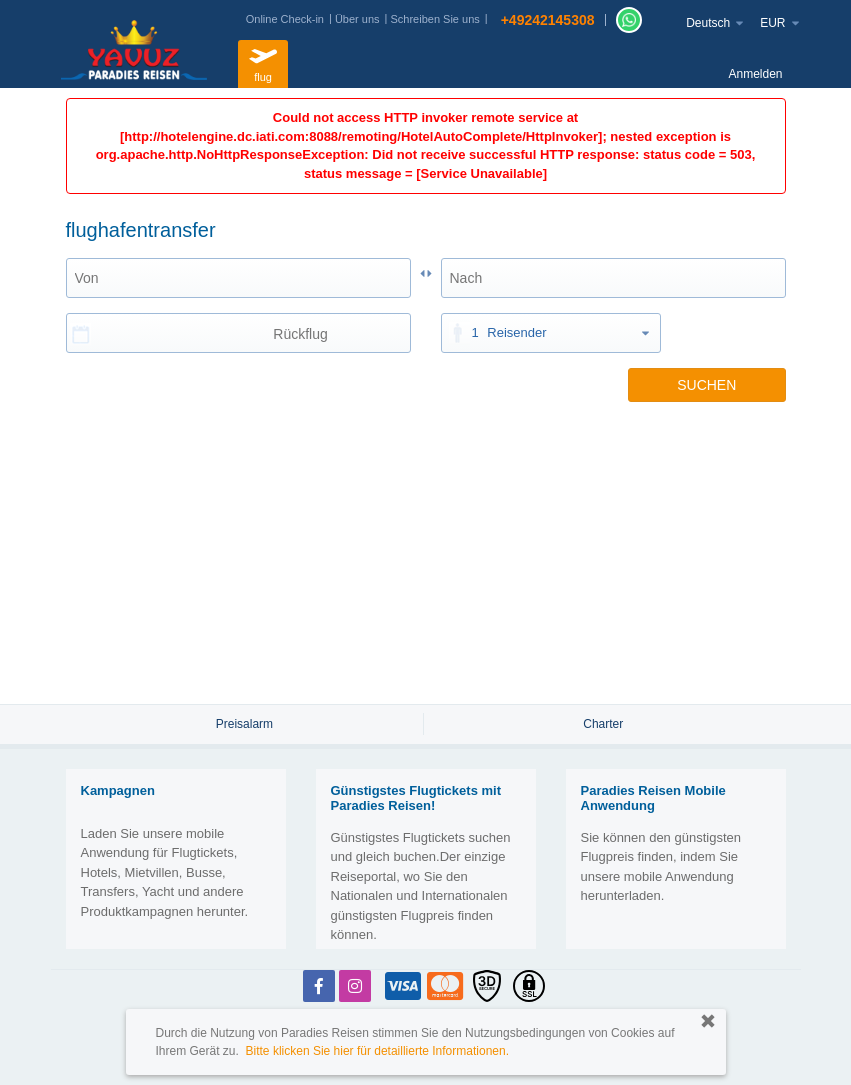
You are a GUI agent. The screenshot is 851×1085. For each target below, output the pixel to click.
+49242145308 (548, 20)
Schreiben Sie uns (434, 19)
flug (263, 61)
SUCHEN (706, 385)
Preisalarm (244, 724)
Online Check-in (285, 19)
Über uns (357, 19)
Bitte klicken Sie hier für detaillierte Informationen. (377, 1051)
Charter (603, 724)
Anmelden (755, 74)
